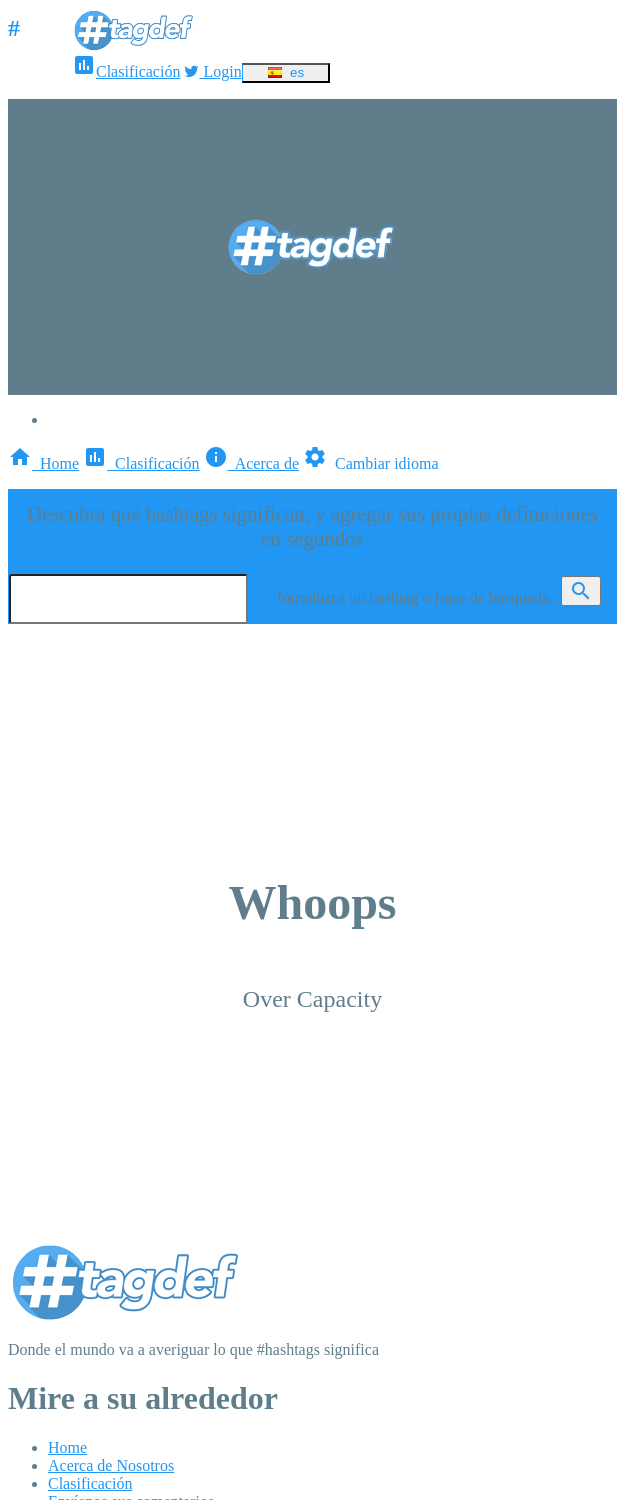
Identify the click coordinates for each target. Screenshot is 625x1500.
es (285, 72)
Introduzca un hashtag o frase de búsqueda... (419, 597)
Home (43, 463)
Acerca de (252, 463)
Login (212, 71)
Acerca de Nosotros (111, 1465)
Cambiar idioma (371, 463)
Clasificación (126, 71)
